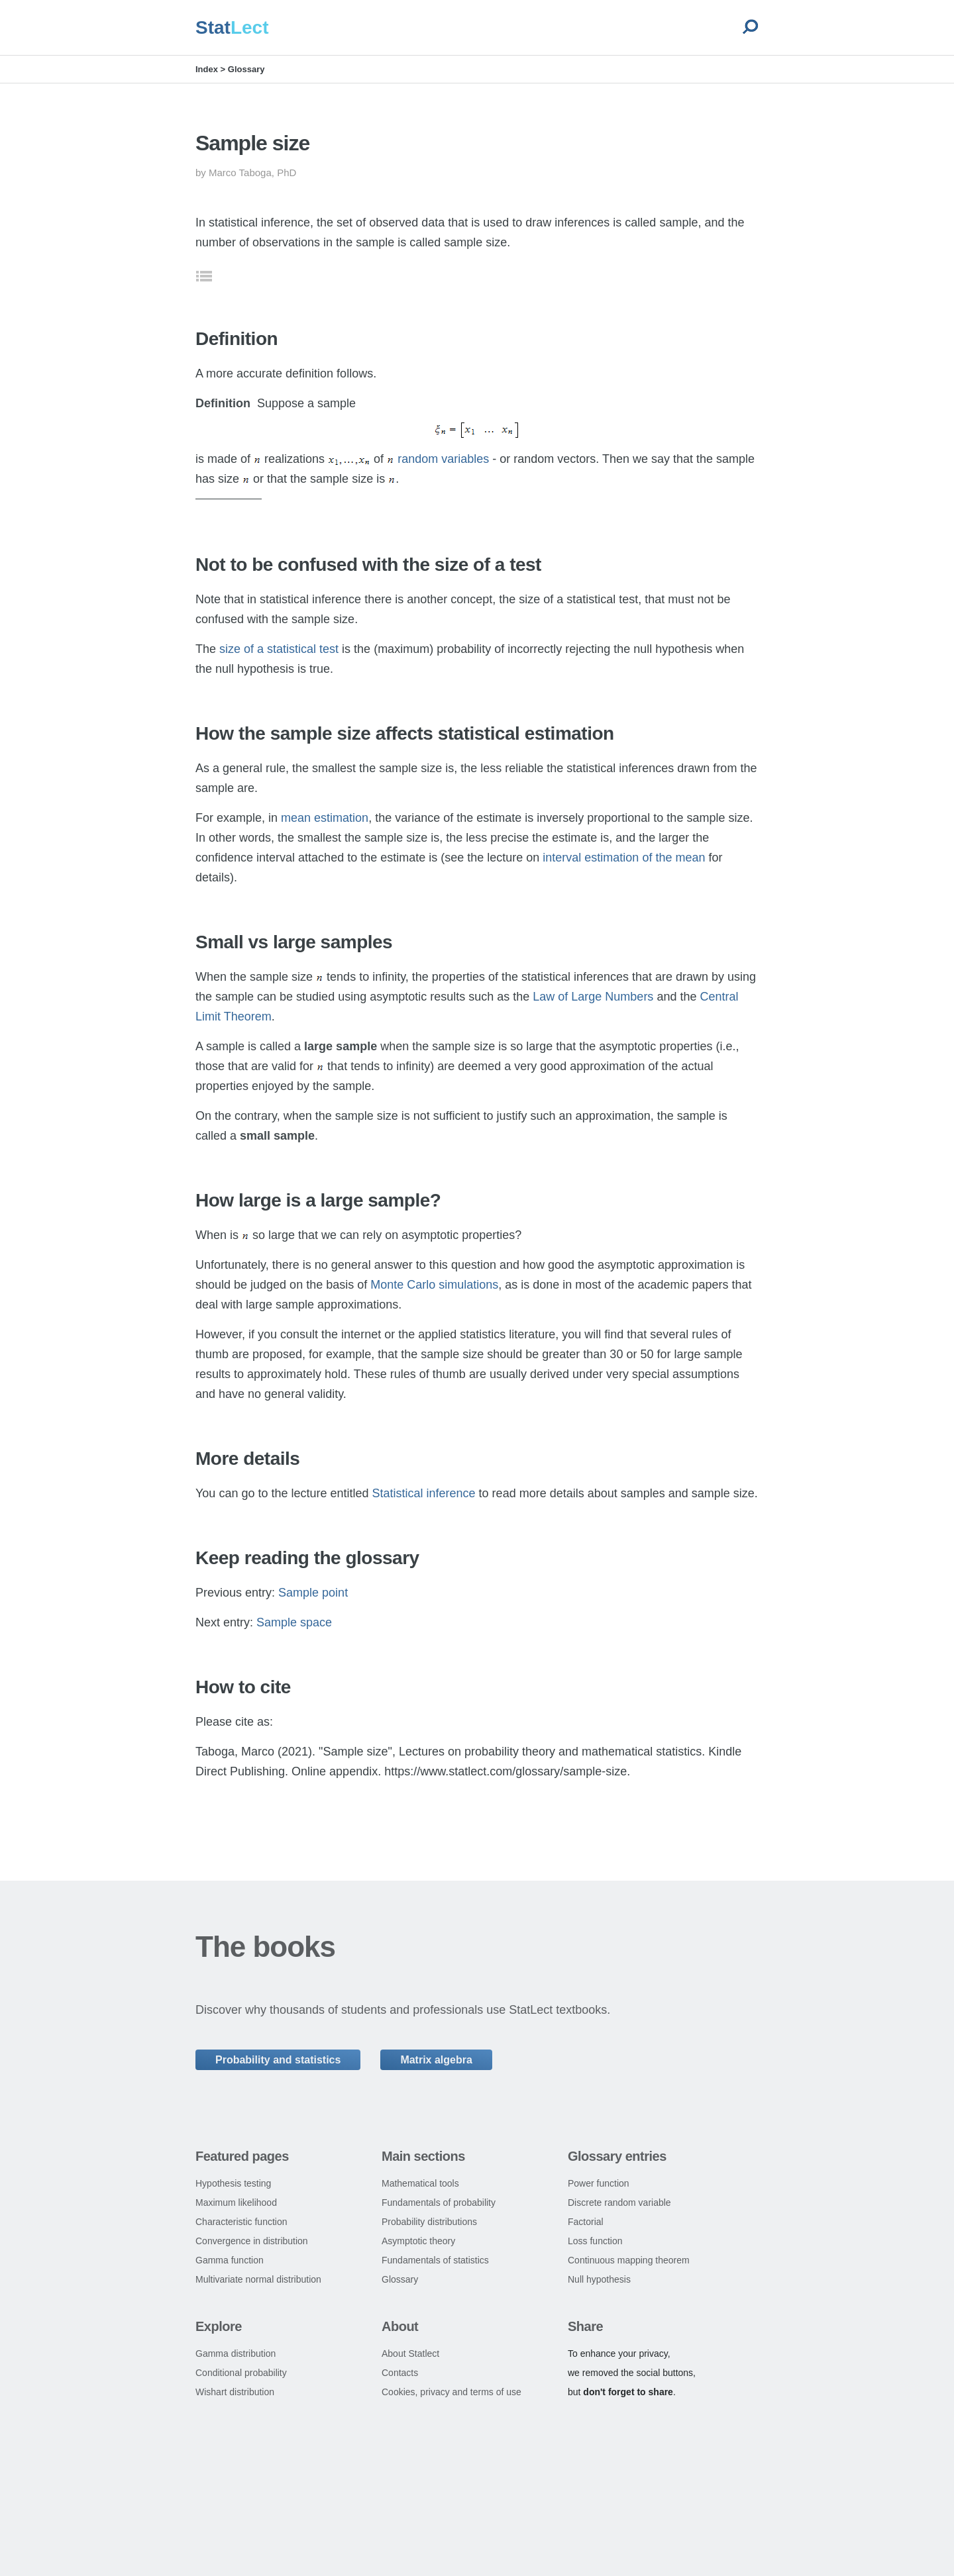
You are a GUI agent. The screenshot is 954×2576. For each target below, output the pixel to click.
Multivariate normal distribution (258, 2279)
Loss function (595, 2241)
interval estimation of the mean (624, 857)
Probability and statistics (278, 2059)
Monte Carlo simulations (434, 1284)
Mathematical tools (420, 2183)
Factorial (586, 2221)
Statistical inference (424, 1493)
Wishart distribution (234, 2392)
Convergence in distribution (251, 2241)
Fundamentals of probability (439, 2202)
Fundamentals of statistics (435, 2260)
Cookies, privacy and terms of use (451, 2392)
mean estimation (324, 817)
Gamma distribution (235, 2353)
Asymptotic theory (418, 2241)
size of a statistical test (279, 649)
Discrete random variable (619, 2202)
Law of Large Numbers (593, 996)
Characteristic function (241, 2221)
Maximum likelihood (236, 2202)
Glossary (246, 69)
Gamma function (229, 2260)
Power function (598, 2183)
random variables (443, 459)
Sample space (294, 1622)
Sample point (313, 1592)
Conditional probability (241, 2372)
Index (206, 69)
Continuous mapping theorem (629, 2260)
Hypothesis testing (233, 2183)
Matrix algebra (436, 2059)
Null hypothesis (599, 2279)
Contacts (400, 2372)
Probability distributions (429, 2221)
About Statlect (410, 2353)
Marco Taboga (240, 172)
